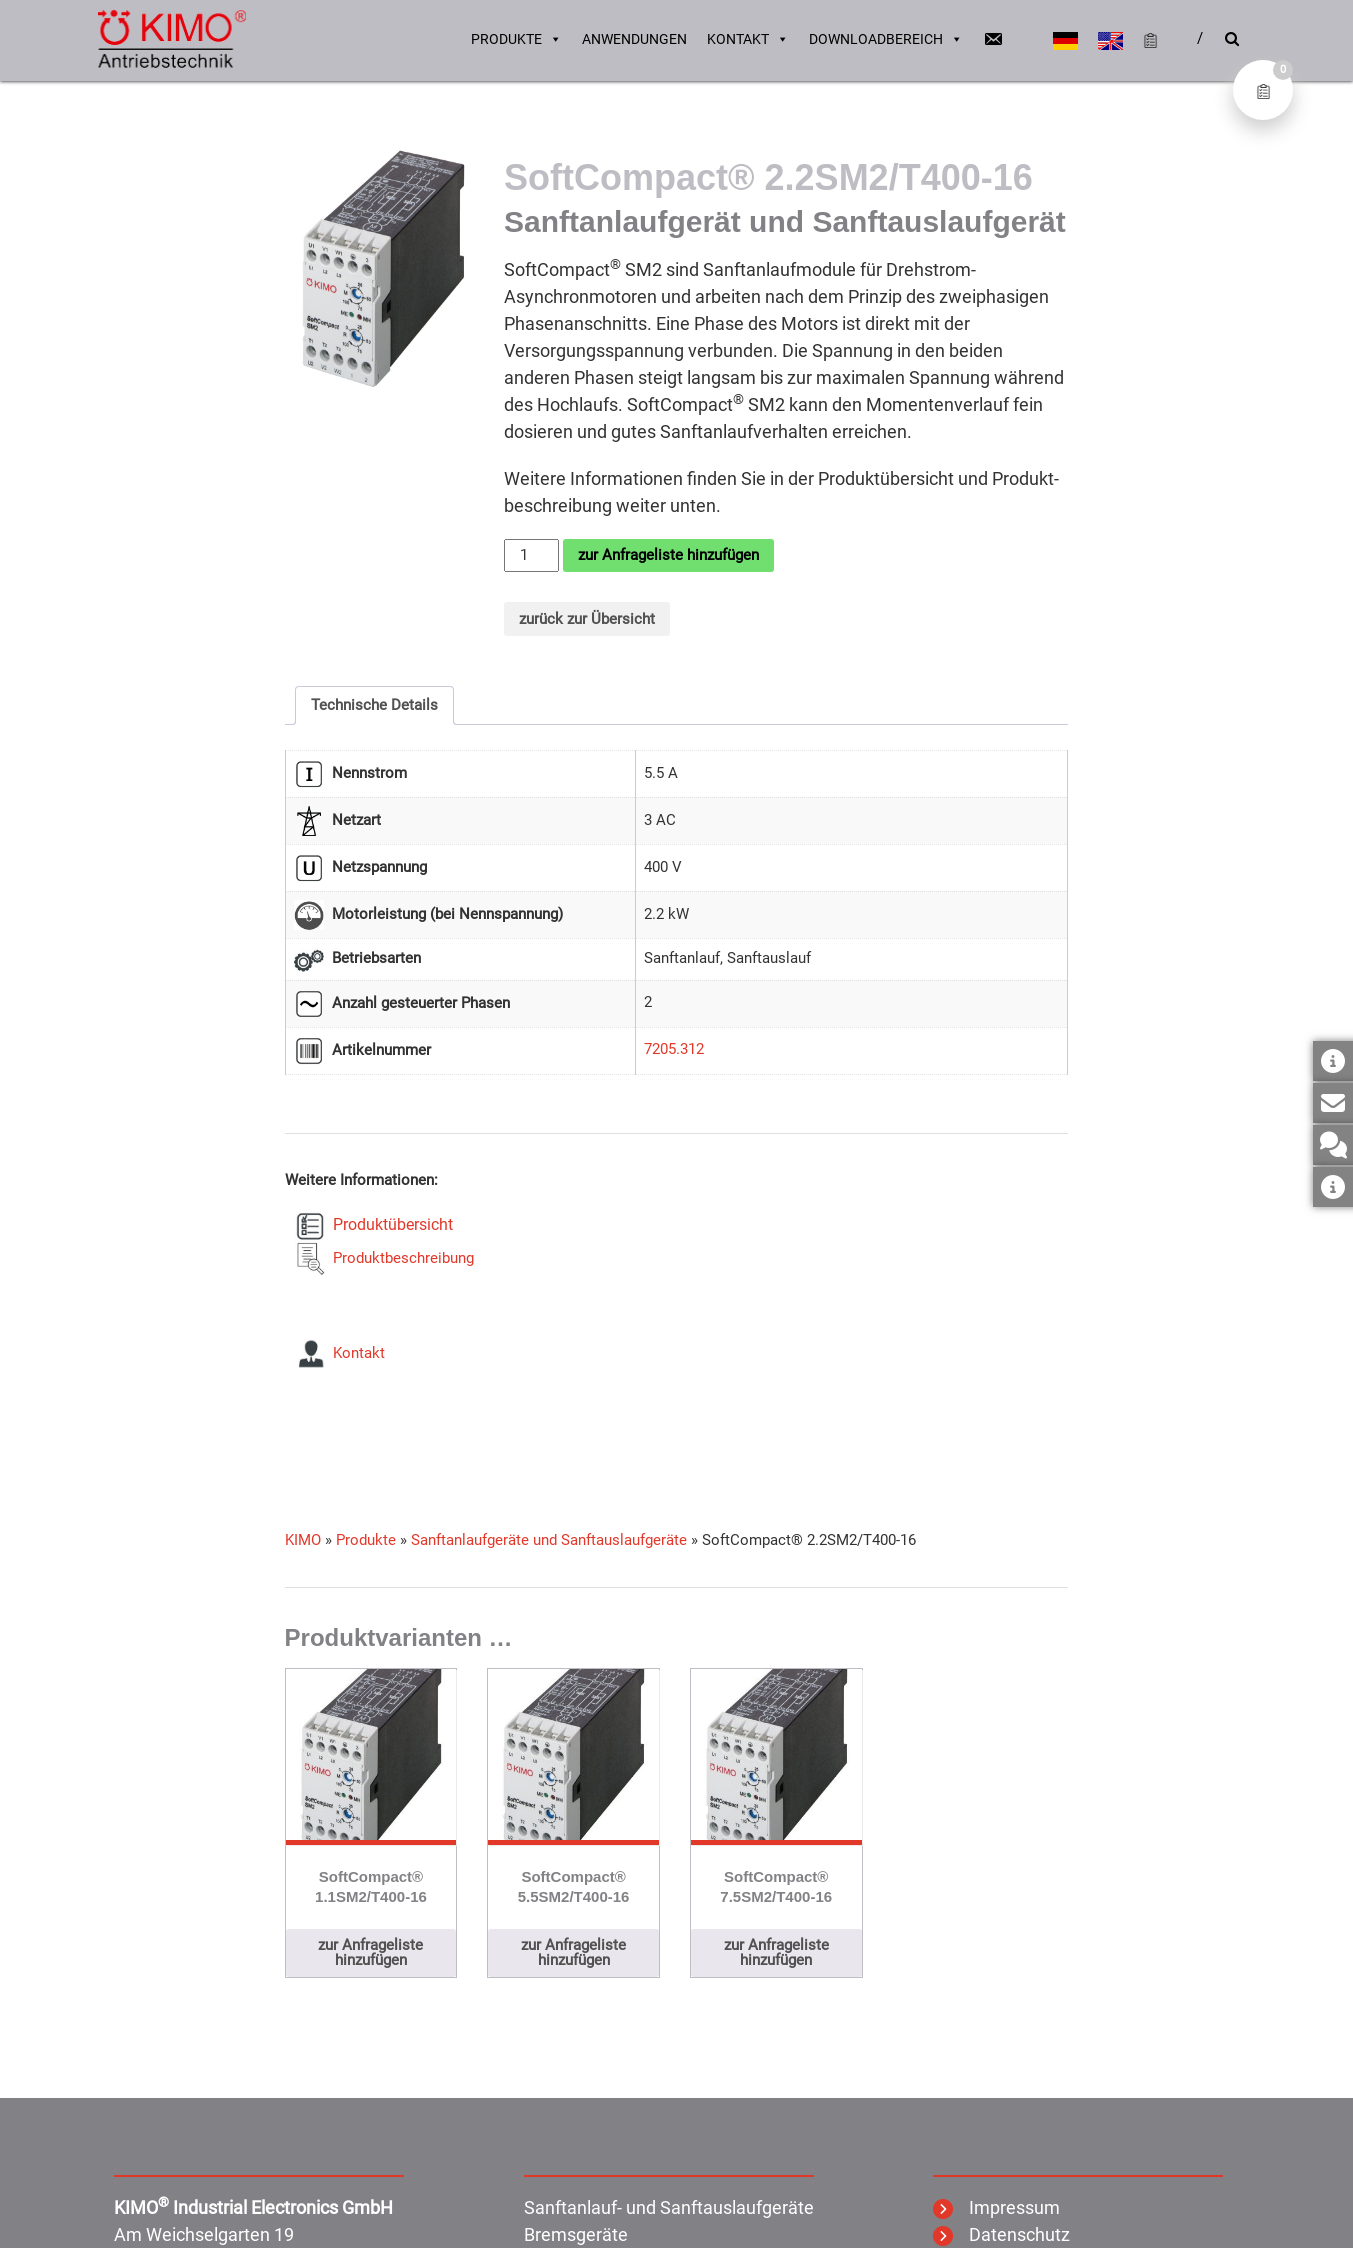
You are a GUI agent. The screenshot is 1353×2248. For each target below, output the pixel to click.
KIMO (303, 1540)
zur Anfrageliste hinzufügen (668, 555)
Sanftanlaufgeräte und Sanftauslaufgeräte (549, 1540)
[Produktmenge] (531, 555)
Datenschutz (1001, 2234)
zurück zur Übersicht (587, 619)
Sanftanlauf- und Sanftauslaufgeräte (669, 2207)
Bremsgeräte (576, 2234)
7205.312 (674, 1049)
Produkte (516, 40)
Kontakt (748, 40)
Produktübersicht (389, 1225)
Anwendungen (634, 40)
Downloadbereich (886, 40)
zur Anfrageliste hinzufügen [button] (370, 1952)
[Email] (993, 40)
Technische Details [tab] (374, 705)
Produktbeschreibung (399, 1258)
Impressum (996, 2207)
